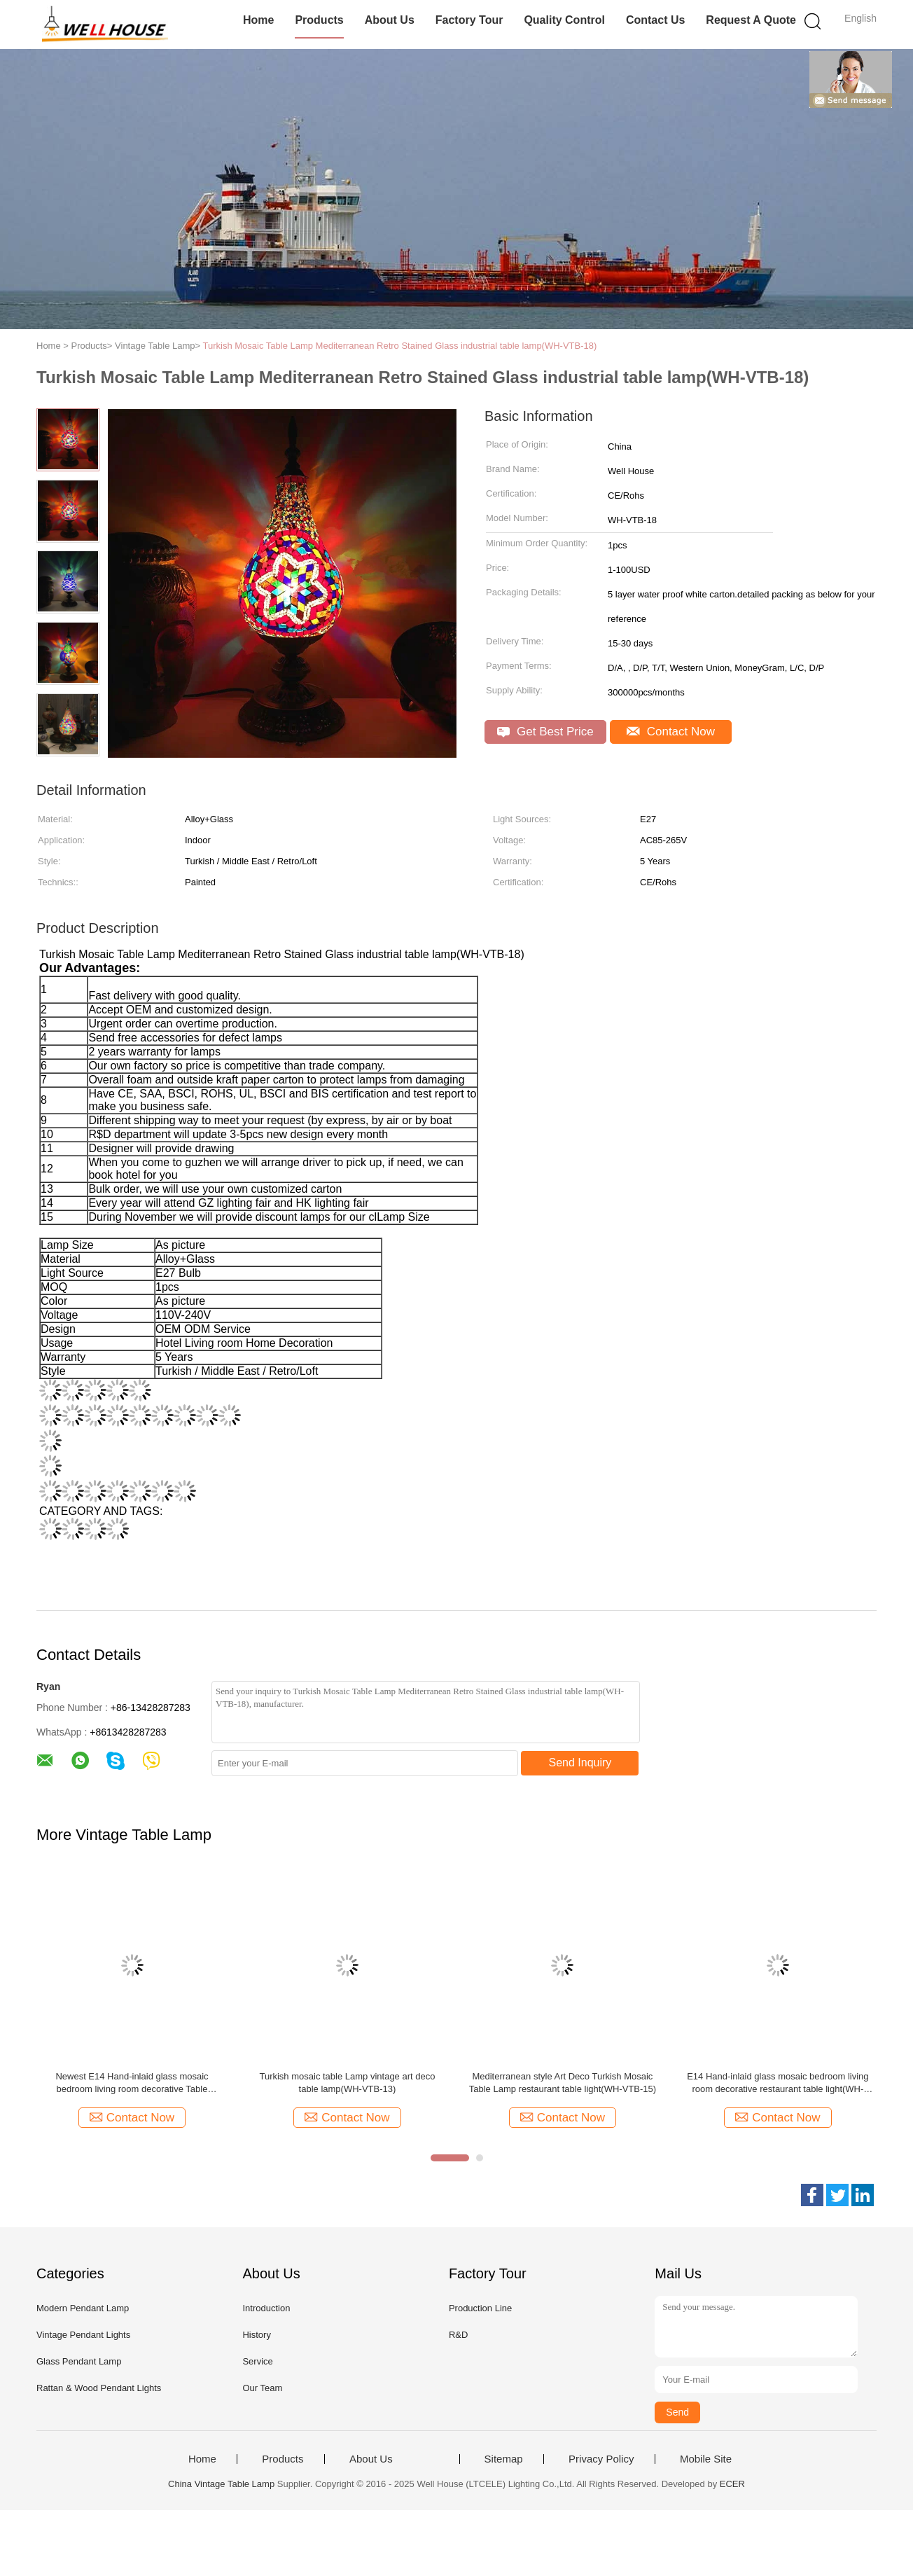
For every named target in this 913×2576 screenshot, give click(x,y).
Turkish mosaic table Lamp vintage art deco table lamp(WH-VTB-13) (347, 2082)
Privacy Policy (601, 2459)
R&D (458, 2334)
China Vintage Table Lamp (221, 2484)
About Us (389, 20)
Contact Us (655, 20)
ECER (732, 2484)
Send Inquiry (580, 1762)
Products (319, 20)
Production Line (480, 2308)
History (256, 2334)
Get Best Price (545, 731)
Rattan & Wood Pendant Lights (98, 2388)
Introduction (266, 2308)
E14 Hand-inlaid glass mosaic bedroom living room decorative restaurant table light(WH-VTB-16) (777, 2083)
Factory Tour (469, 20)
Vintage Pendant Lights (83, 2334)
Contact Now (671, 731)
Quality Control (564, 20)
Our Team (262, 2388)
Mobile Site (706, 2459)
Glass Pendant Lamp (78, 2361)
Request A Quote (751, 20)
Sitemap (504, 2459)
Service (257, 2361)
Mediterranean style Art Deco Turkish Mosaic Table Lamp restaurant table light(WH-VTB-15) (562, 2082)
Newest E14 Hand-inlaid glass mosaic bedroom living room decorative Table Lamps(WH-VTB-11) (131, 2083)
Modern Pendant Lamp (82, 2308)
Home (258, 20)
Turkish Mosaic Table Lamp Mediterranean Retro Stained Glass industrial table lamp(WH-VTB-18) (399, 345)
